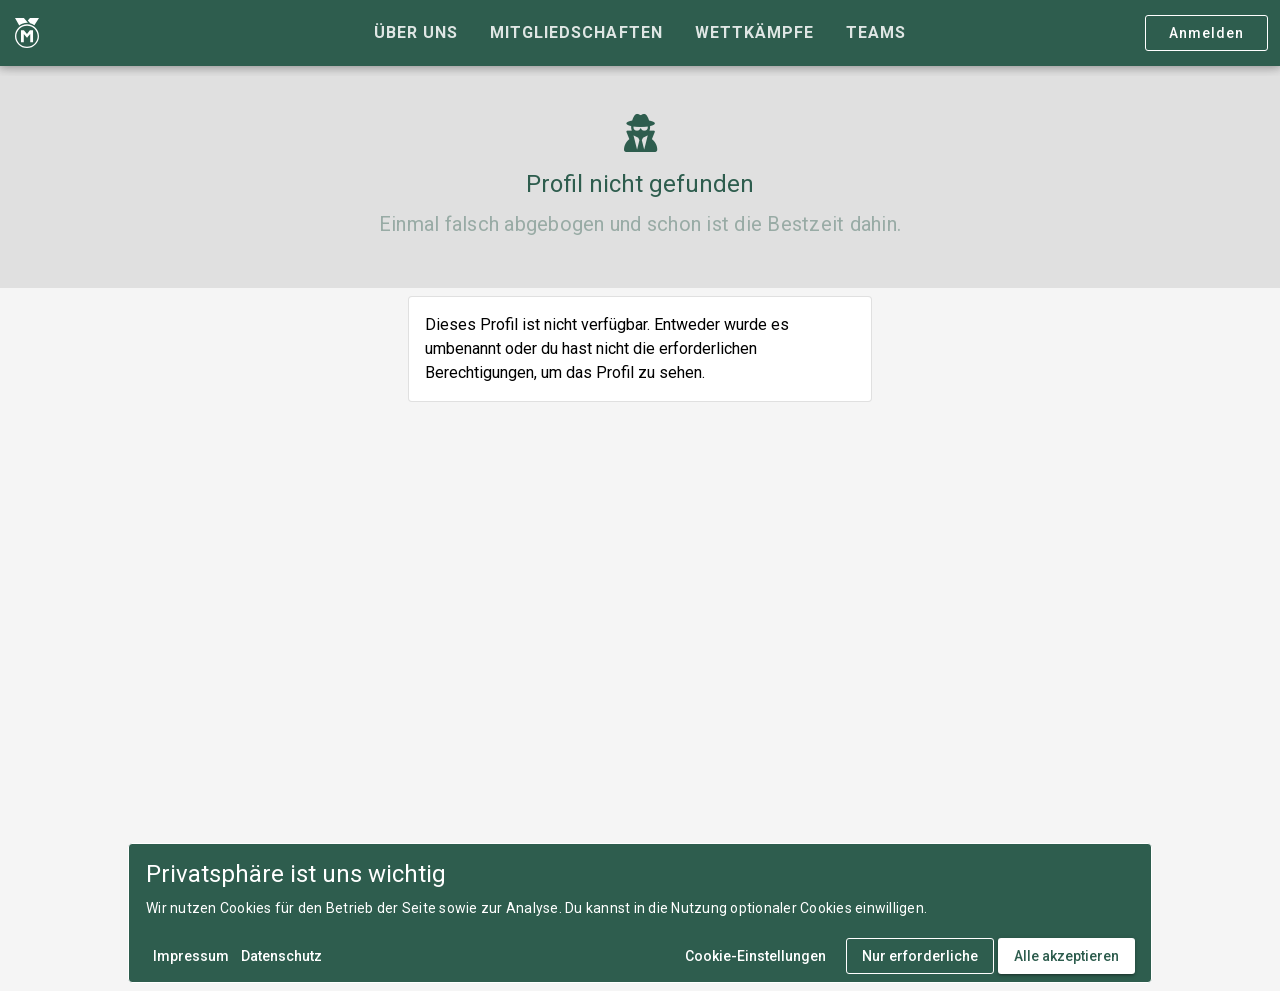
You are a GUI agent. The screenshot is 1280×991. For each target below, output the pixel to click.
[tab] (416, 33)
